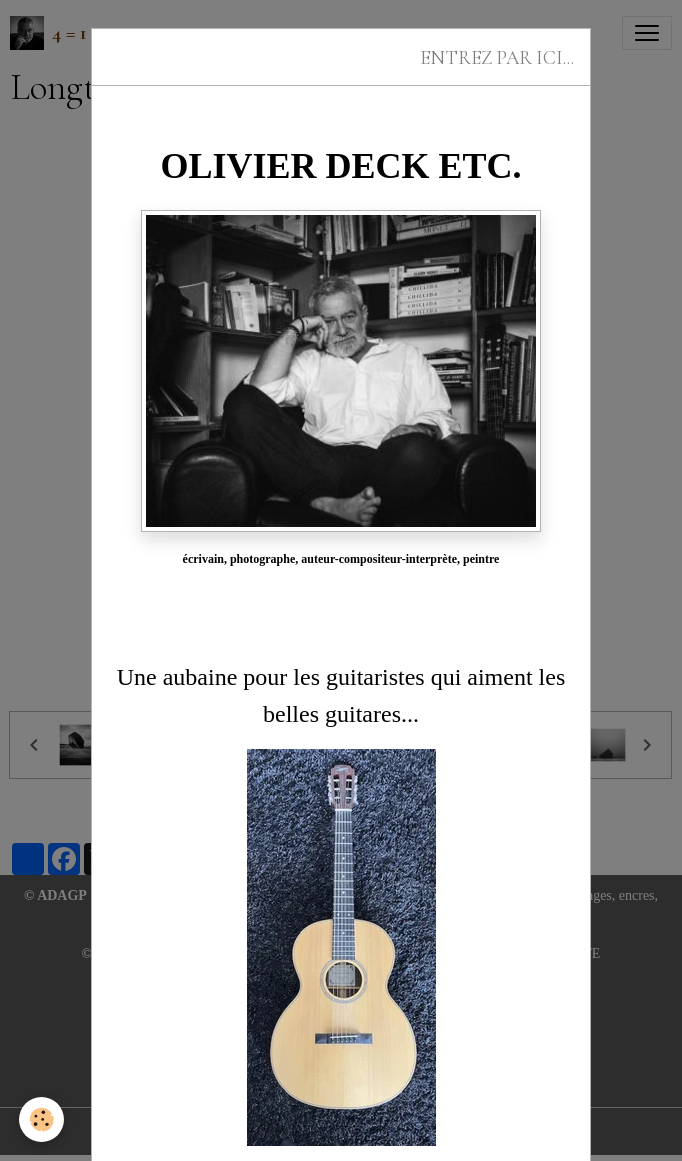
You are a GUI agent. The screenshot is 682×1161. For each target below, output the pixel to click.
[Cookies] (42, 1119)
